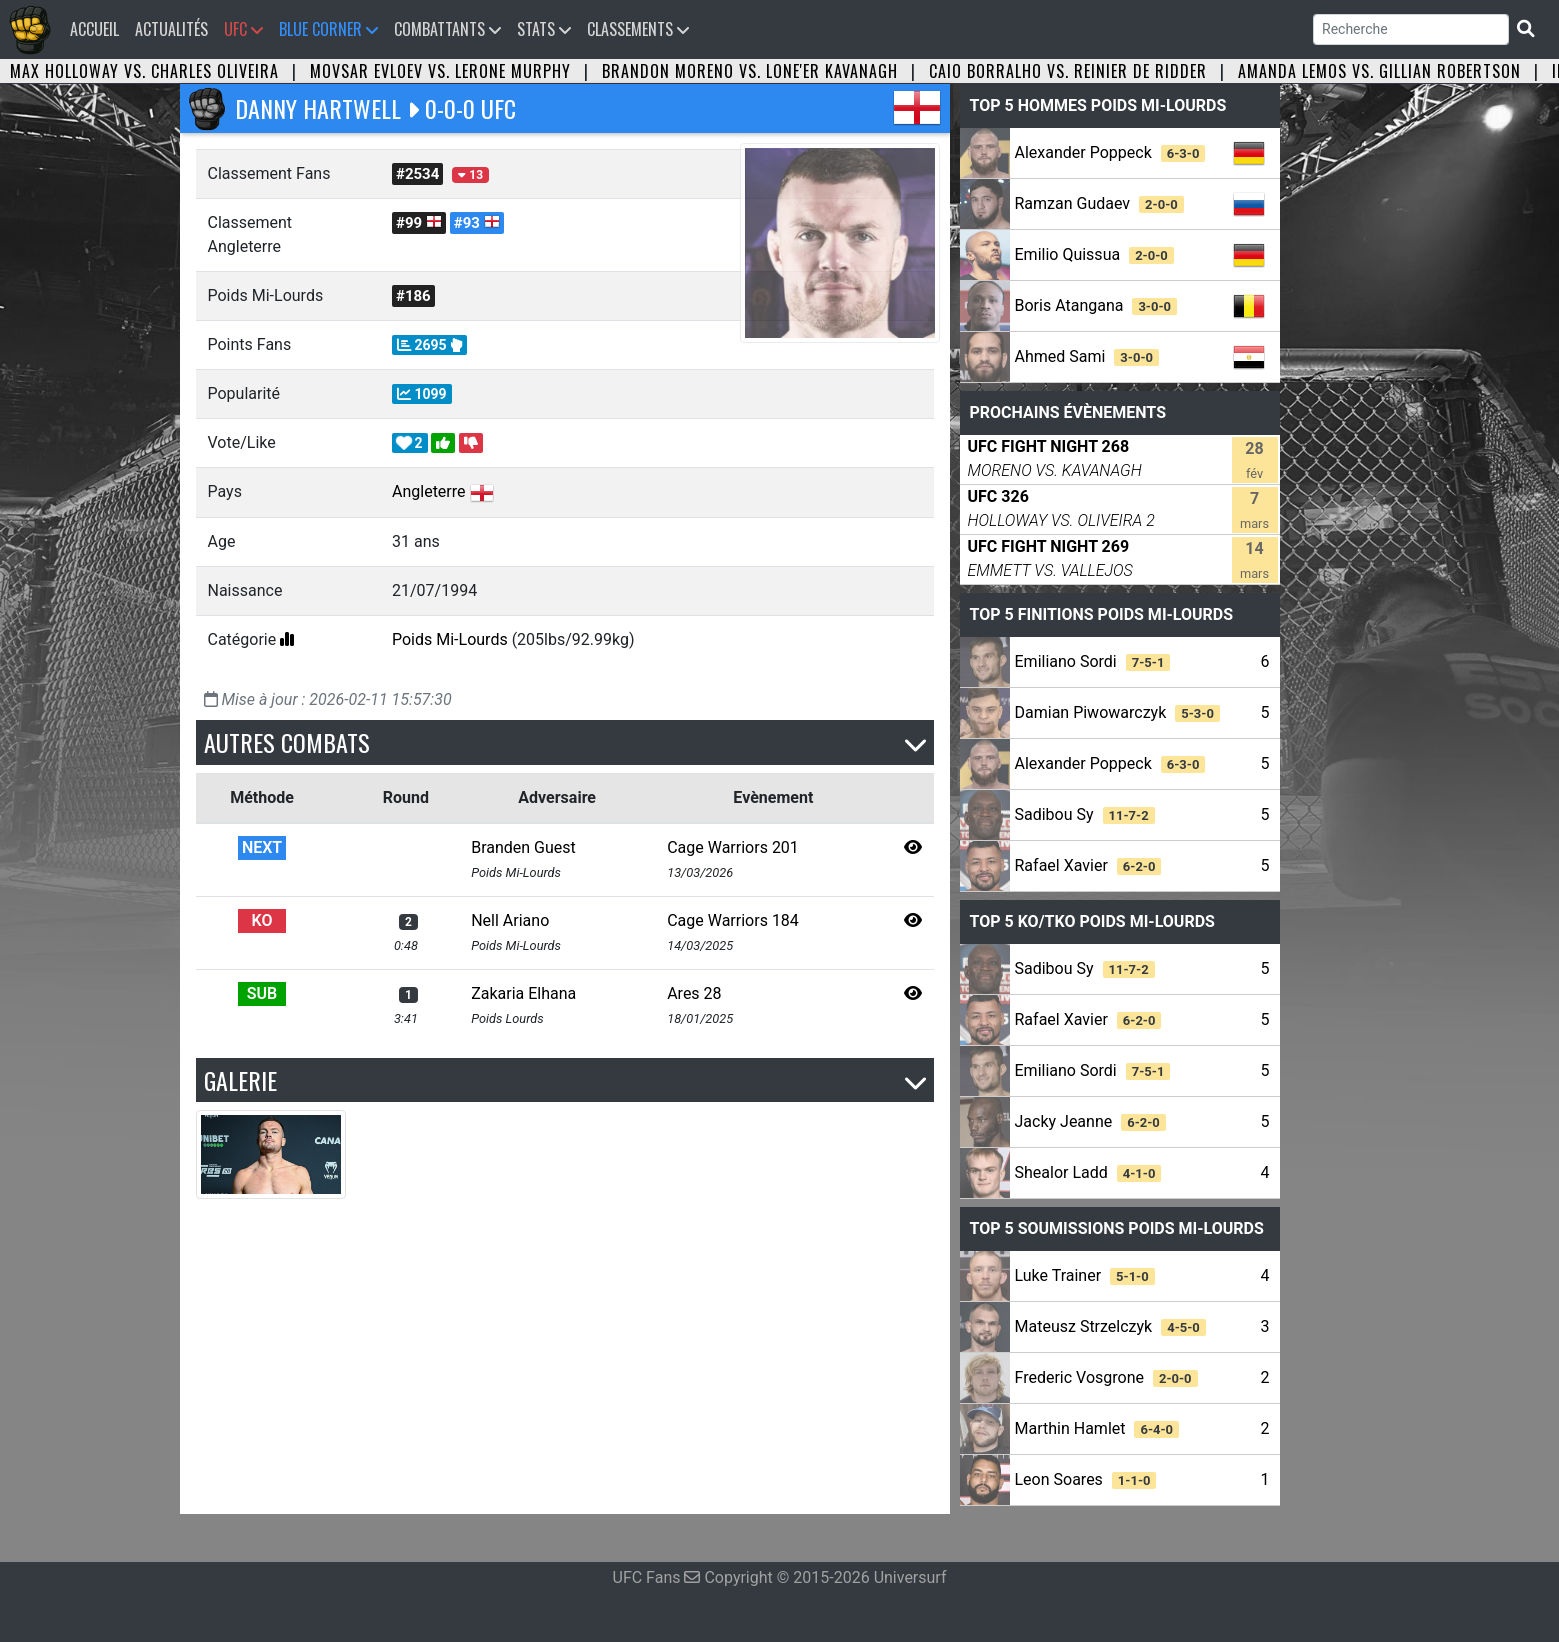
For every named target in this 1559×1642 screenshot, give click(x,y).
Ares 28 (694, 993)
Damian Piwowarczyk (1117, 712)
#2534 (417, 174)
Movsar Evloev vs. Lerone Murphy (440, 71)
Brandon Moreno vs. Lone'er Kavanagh (750, 71)
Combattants (447, 29)
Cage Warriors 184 (733, 920)
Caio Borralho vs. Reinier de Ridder (1068, 71)
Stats (544, 29)
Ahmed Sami (1087, 356)
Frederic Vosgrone (1106, 1377)
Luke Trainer (1085, 1275)
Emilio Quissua (1094, 254)
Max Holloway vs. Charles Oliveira (144, 71)
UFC (243, 29)
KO (262, 920)
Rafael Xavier (1088, 865)
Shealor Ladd (1088, 1172)
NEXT (262, 847)
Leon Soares (1086, 1479)
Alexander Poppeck (1110, 152)
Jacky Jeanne (1090, 1121)
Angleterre (429, 491)
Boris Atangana (1096, 305)
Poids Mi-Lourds (450, 639)
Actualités (171, 29)
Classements (638, 29)
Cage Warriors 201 (733, 847)
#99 (419, 223)
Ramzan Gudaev (1099, 203)
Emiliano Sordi (1093, 661)
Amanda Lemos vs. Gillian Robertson (1379, 71)
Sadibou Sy (1085, 814)
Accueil (98, 28)
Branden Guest (523, 847)
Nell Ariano (510, 920)
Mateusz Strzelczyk (1110, 1326)
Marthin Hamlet (1097, 1428)
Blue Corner (328, 29)
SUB (262, 993)
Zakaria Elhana (523, 993)
